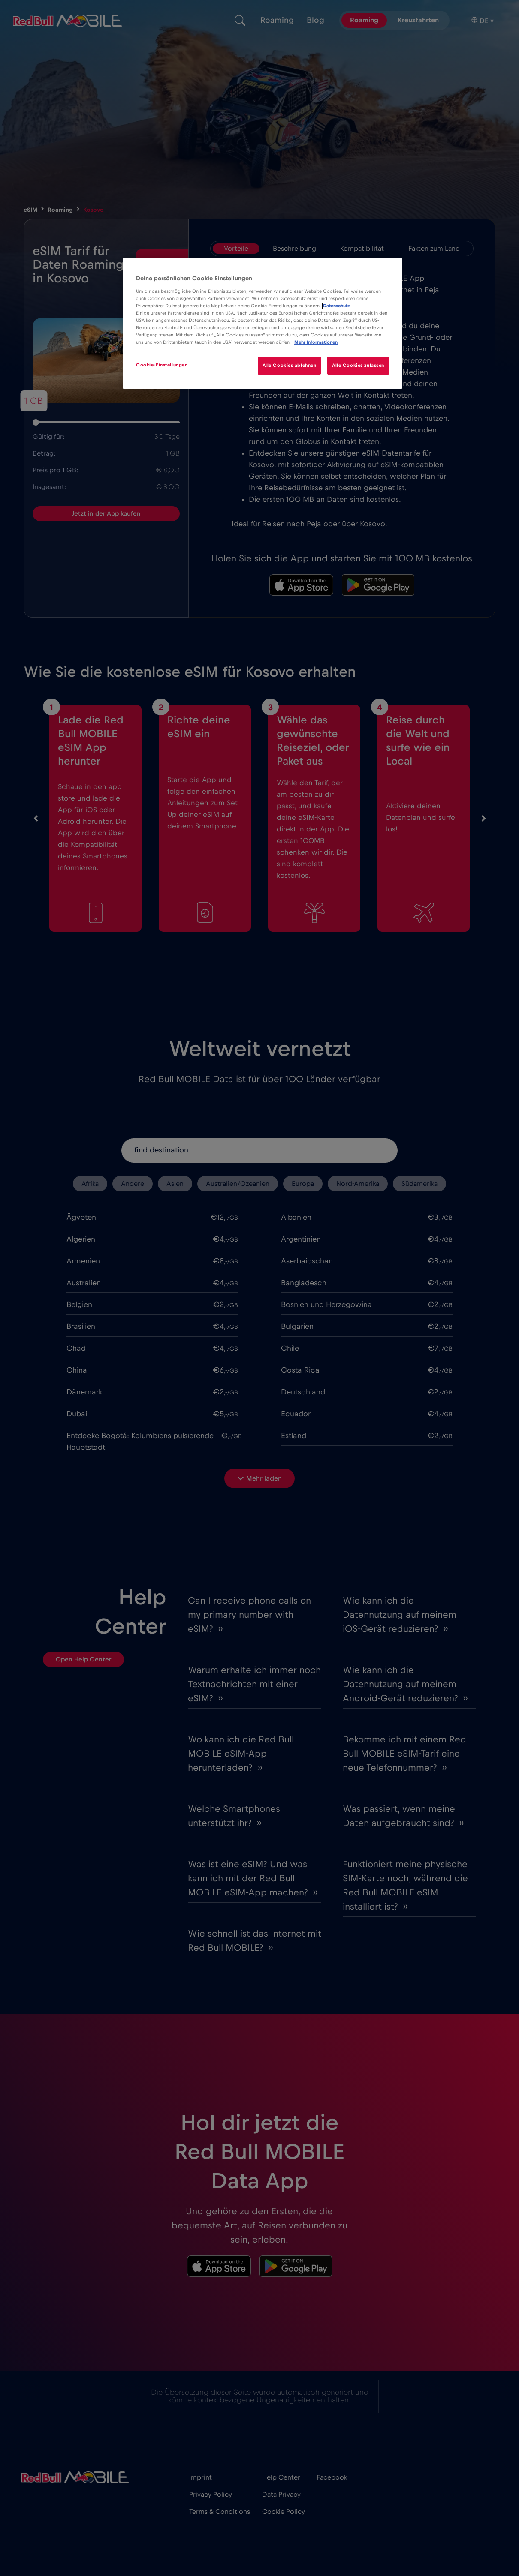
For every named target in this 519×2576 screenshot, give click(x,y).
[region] (262, 323)
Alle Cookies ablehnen (289, 365)
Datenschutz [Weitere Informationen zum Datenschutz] (336, 305)
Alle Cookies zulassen (358, 365)
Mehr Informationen (316, 342)
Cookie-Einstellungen (161, 365)
